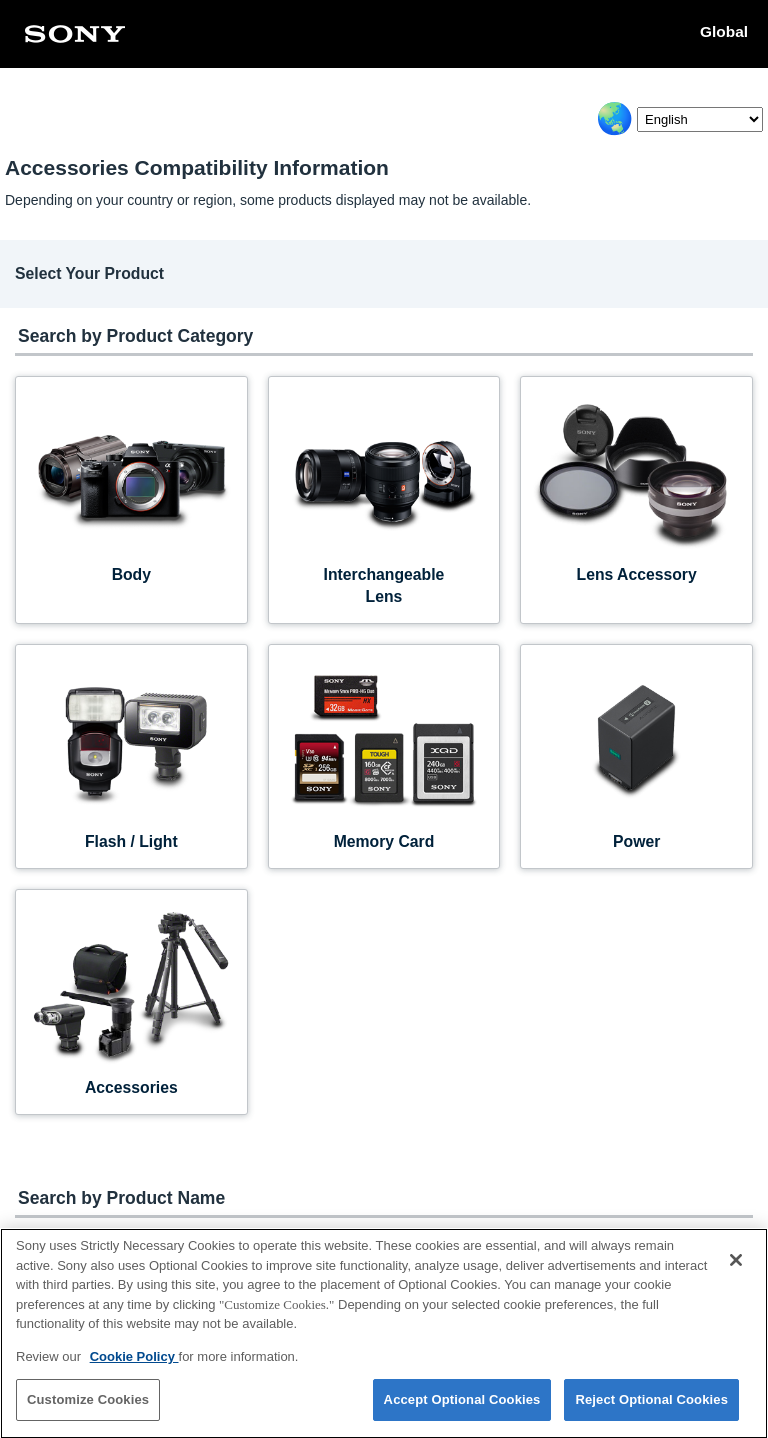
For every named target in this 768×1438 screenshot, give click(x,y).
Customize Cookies (88, 1409)
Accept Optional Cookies (462, 1409)
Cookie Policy (134, 1365)
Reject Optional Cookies (651, 1409)
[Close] (736, 1270)
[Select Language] (700, 119)
